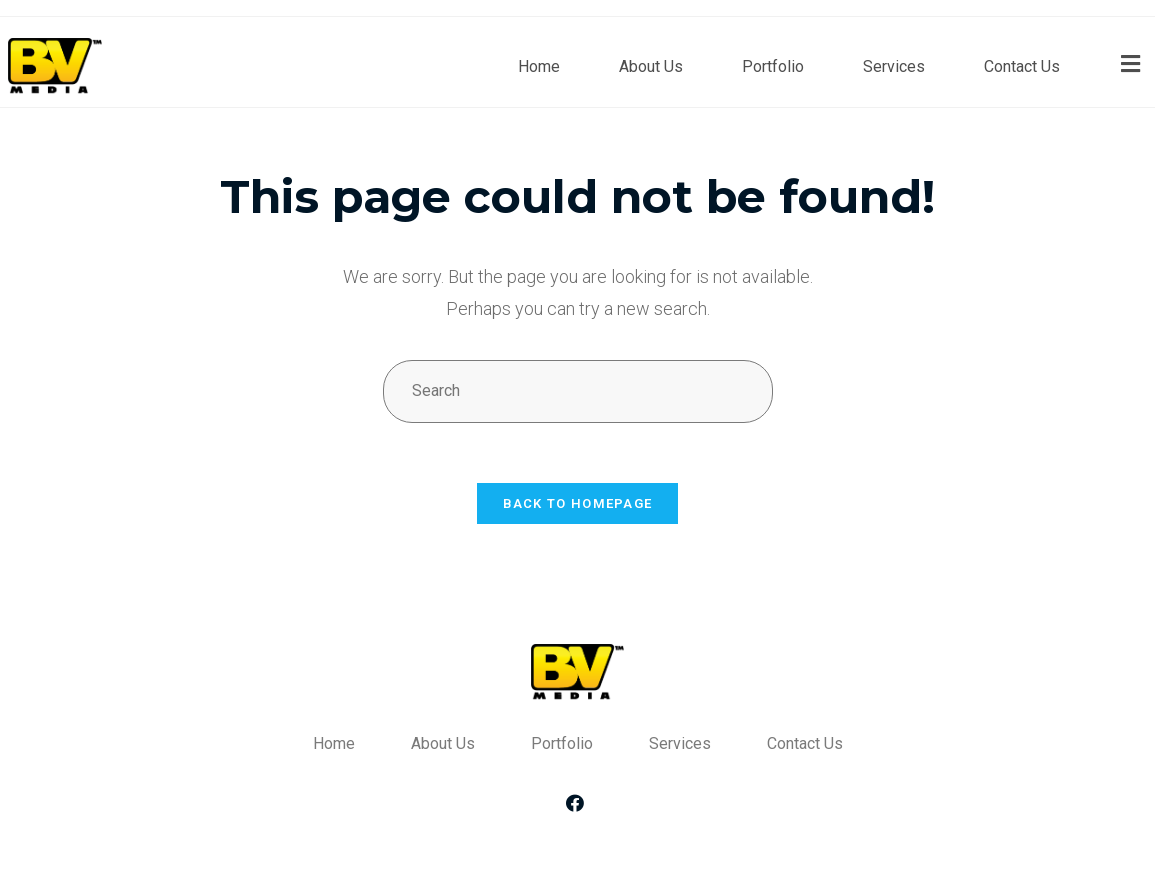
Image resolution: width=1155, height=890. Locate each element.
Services (894, 66)
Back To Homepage (578, 503)
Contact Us (1022, 66)
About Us (651, 66)
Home (539, 66)
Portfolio (773, 66)
